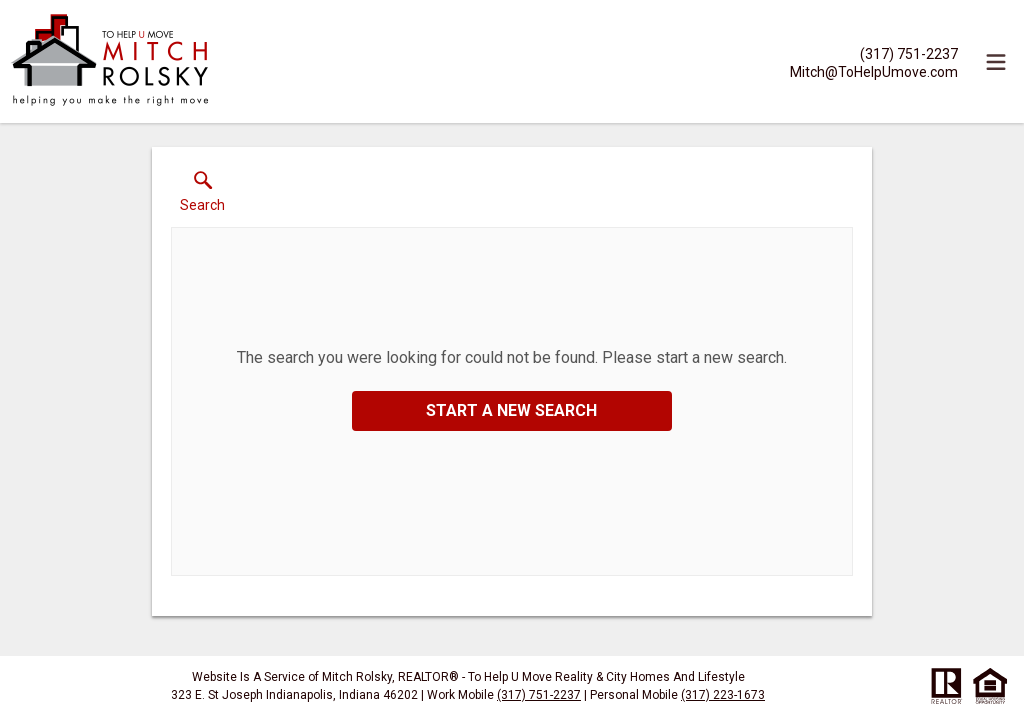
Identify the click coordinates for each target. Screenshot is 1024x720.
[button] (202, 196)
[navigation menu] (996, 62)
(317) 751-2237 (539, 695)
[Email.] (874, 71)
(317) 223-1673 (723, 695)
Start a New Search (511, 410)
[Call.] (874, 53)
